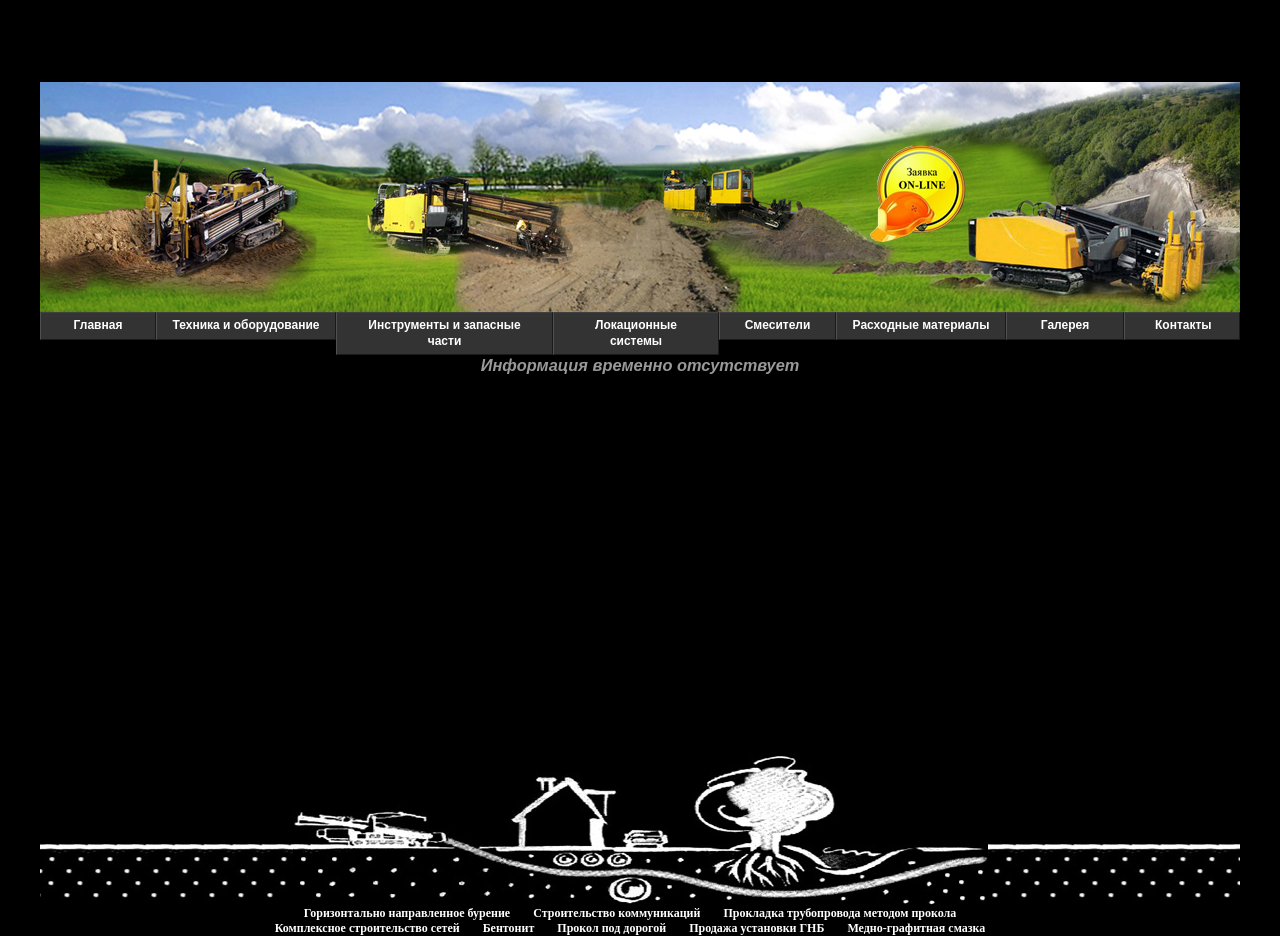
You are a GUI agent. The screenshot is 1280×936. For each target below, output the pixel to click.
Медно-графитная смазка (916, 928)
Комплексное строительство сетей (367, 928)
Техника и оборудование (245, 325)
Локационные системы (636, 333)
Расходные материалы (921, 325)
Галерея (1065, 325)
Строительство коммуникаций (616, 913)
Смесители (778, 325)
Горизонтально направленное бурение (407, 913)
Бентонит (509, 928)
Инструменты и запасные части (444, 333)
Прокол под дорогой (611, 928)
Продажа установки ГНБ (756, 928)
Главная (98, 325)
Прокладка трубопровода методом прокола (839, 913)
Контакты (1183, 325)
